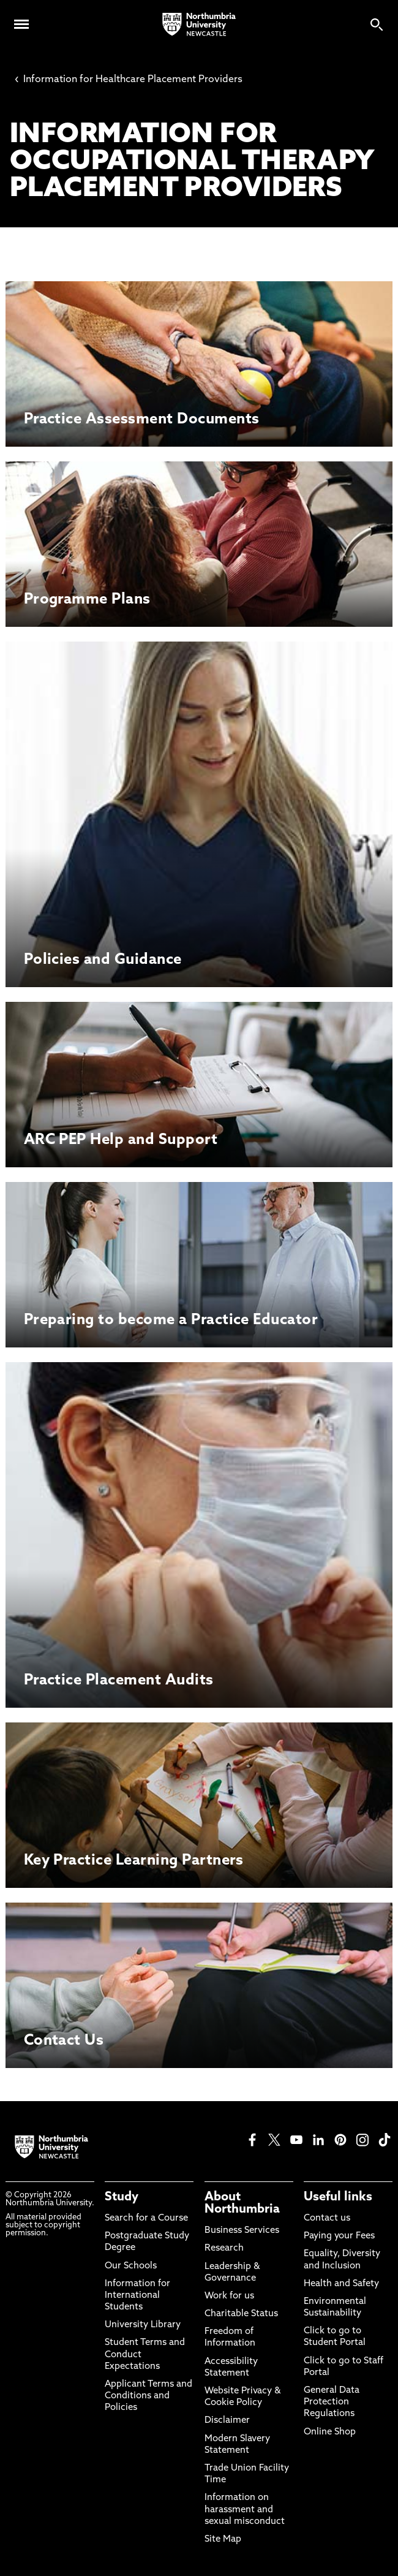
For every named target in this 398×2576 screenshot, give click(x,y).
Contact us (327, 2218)
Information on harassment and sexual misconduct (245, 2509)
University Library (143, 2325)
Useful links (338, 2197)
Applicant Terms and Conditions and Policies (148, 2396)
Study (121, 2197)
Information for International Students (137, 2295)
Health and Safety (341, 2284)
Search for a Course (146, 2218)
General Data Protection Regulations (331, 2402)
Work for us (229, 2296)
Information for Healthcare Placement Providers (128, 80)
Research (224, 2248)
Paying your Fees (339, 2236)
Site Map (223, 2539)
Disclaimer (227, 2420)
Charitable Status (241, 2314)
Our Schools (131, 2266)
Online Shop (330, 2432)
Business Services (242, 2230)
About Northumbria (242, 2203)
